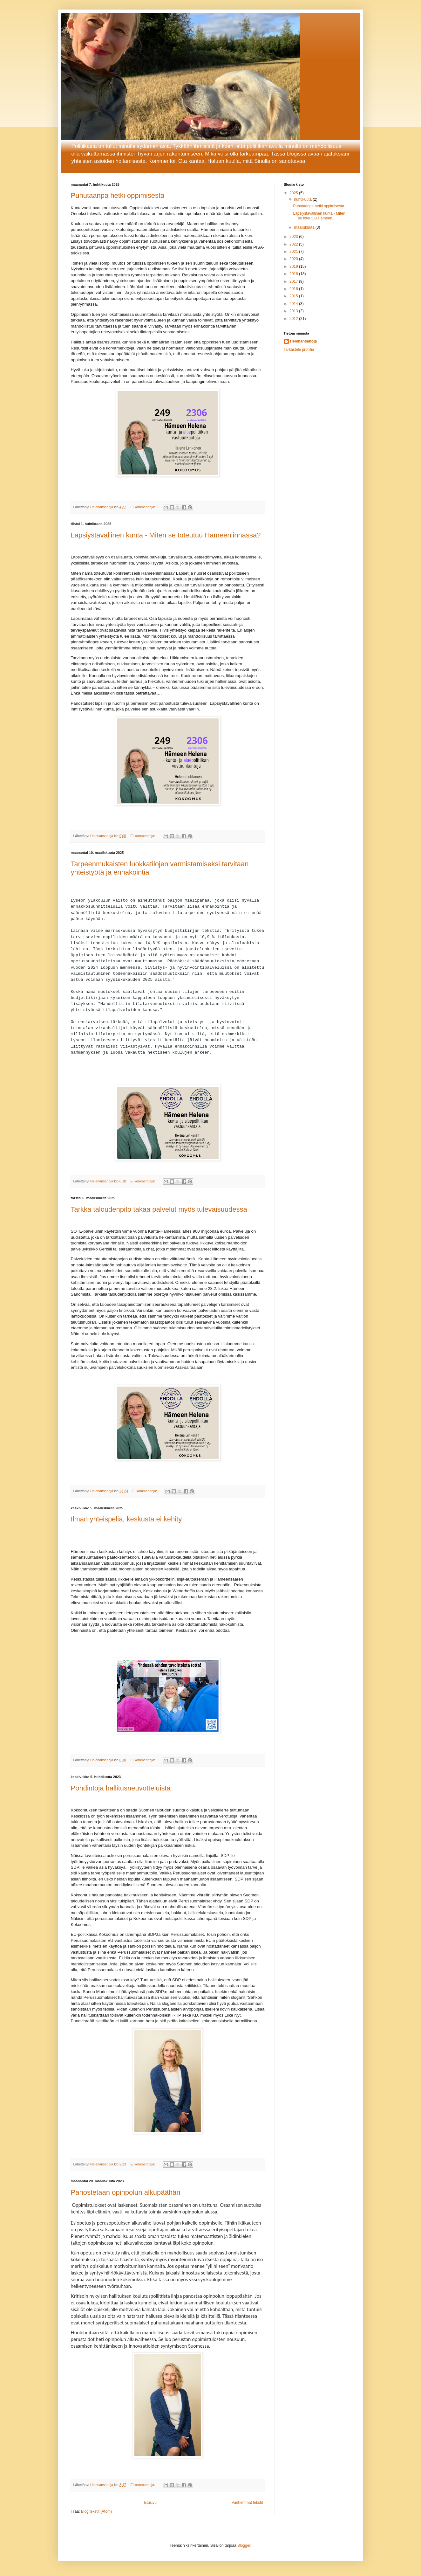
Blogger (243, 2547)
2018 (294, 274)
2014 (294, 303)
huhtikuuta (303, 199)
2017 (294, 281)
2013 (294, 311)
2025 (294, 193)
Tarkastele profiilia (299, 349)
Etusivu (150, 2504)
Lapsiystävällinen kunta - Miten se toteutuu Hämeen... (319, 215)
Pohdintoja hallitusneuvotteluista (121, 1790)
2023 (294, 236)
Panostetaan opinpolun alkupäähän (125, 2194)
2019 (294, 266)
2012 (294, 318)
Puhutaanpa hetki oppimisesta (118, 195)
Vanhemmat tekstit (247, 2504)
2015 (294, 296)
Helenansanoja (303, 341)
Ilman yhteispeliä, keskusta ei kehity (126, 1521)
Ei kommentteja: (143, 507)
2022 (294, 244)
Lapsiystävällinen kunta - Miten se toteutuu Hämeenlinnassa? (166, 535)
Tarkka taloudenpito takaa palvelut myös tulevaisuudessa (159, 1211)
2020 (294, 259)
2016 (294, 289)
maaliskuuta (304, 227)
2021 (294, 251)
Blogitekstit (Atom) (96, 2513)
